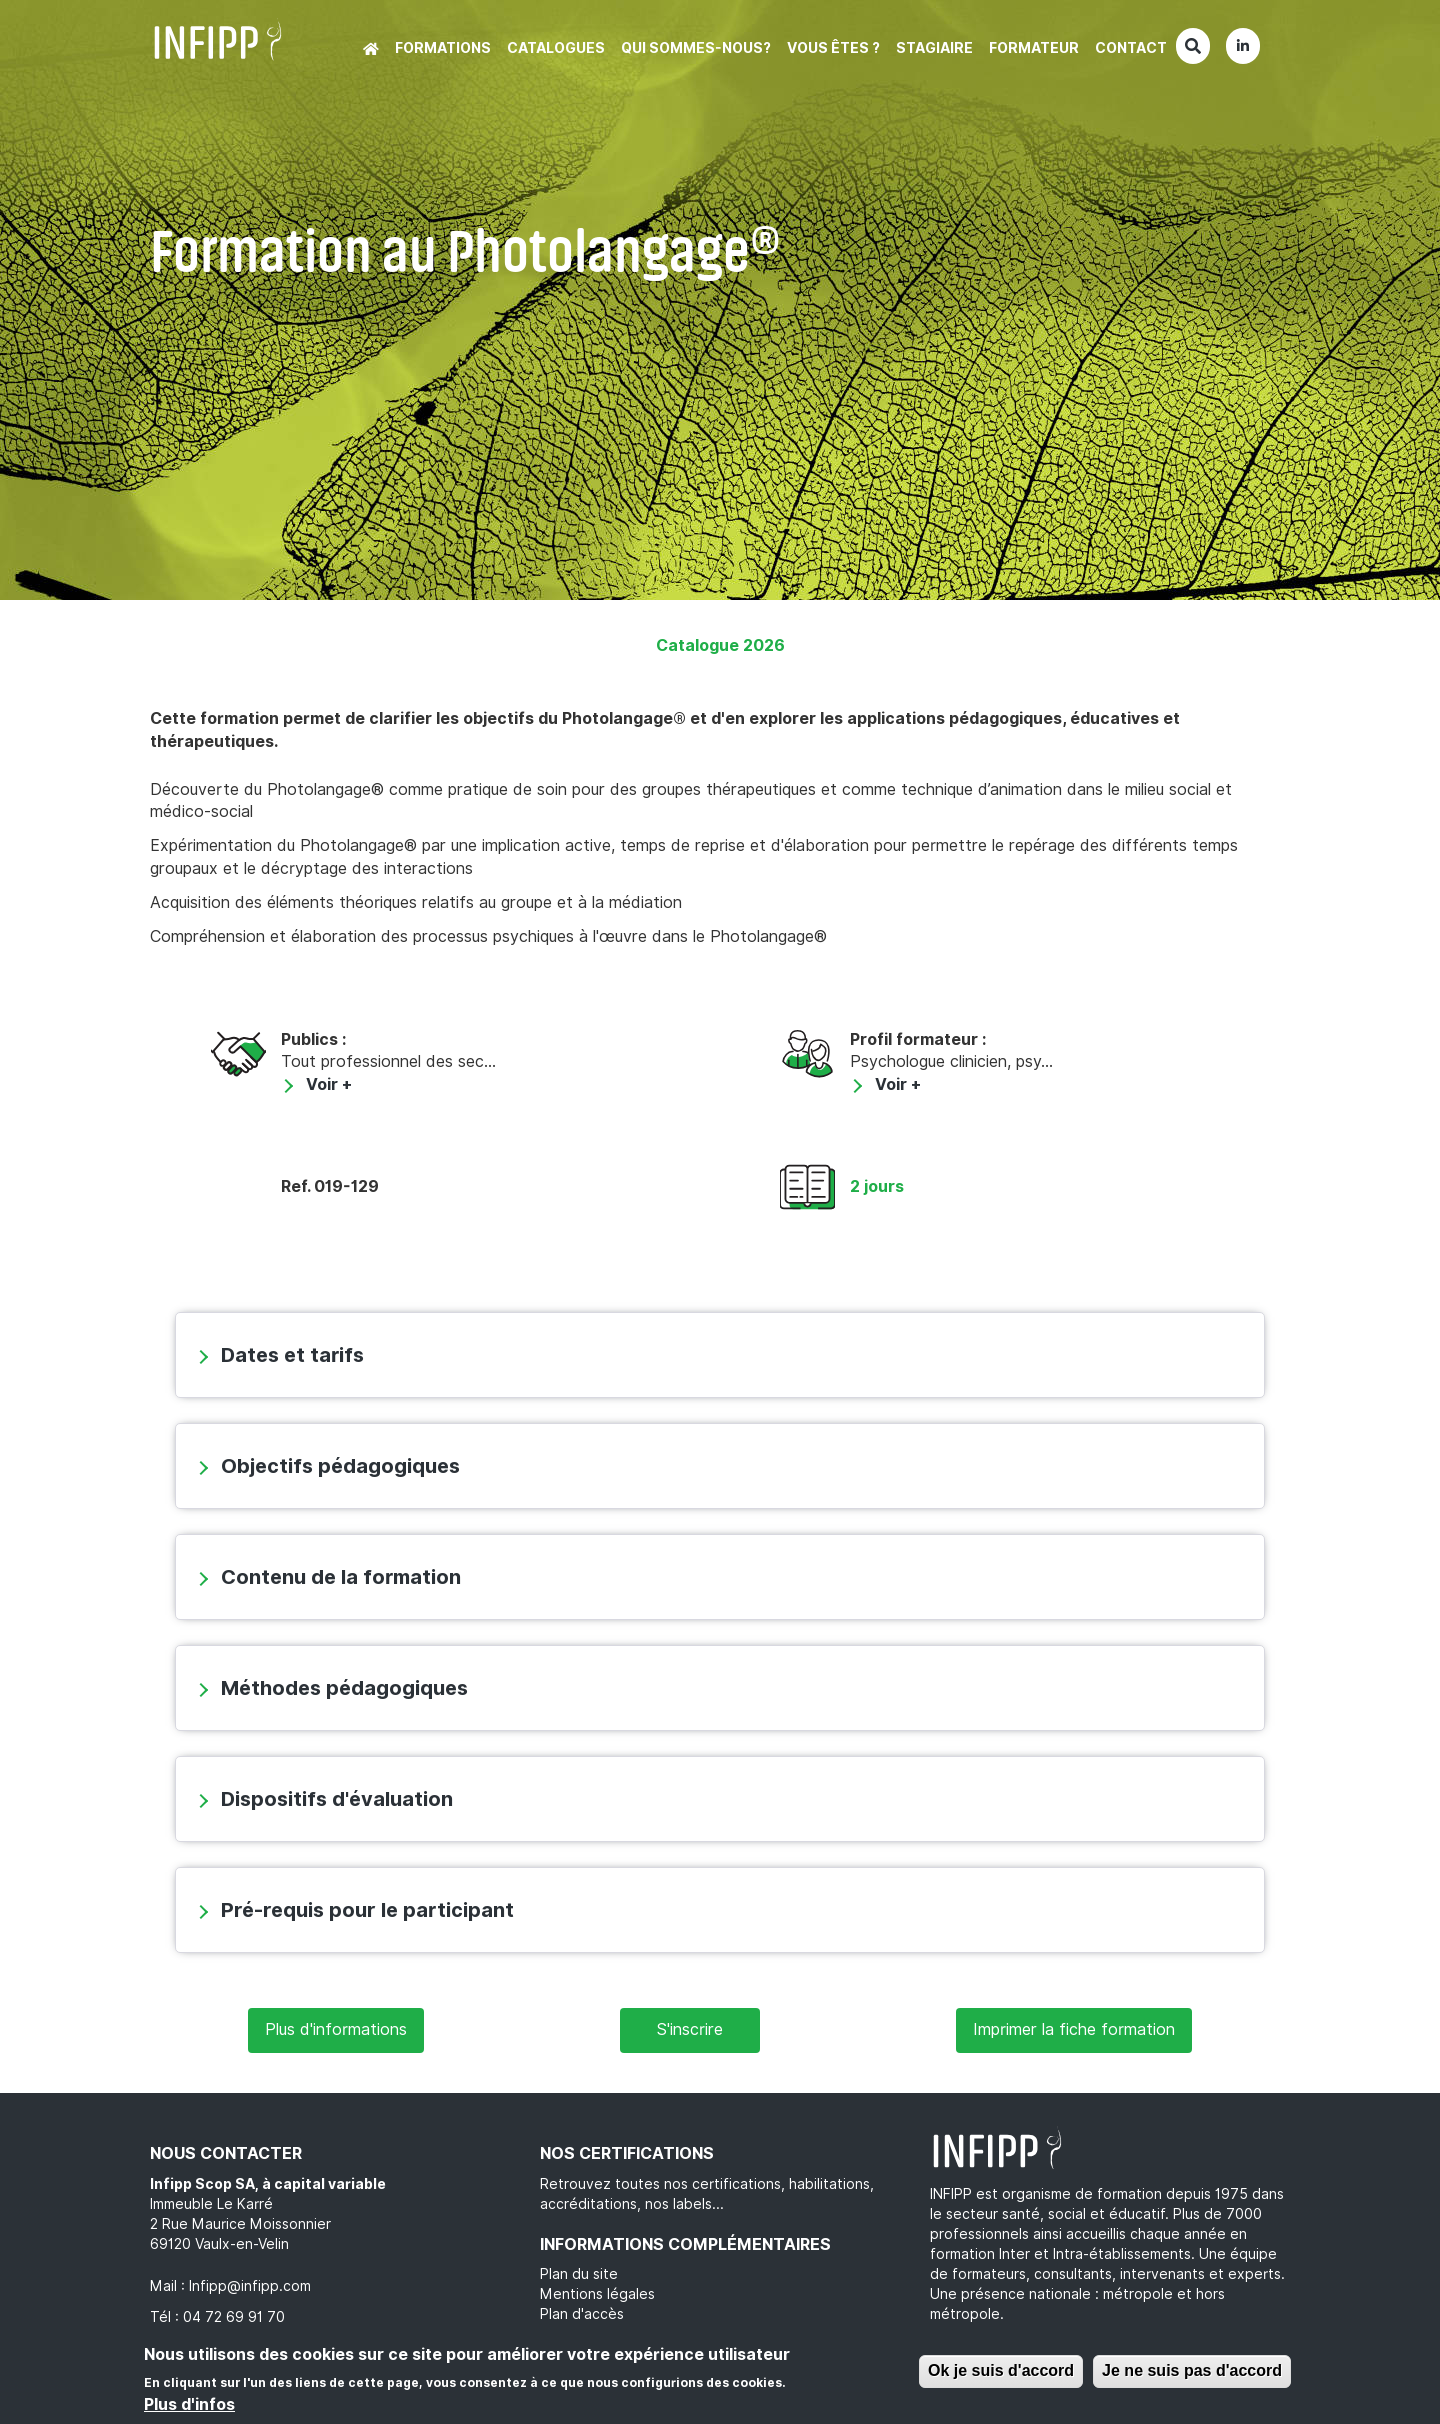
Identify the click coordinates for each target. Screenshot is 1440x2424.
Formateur (1034, 48)
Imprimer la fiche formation (1074, 2029)
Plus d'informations (336, 2029)
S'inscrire (690, 2029)
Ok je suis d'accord (1001, 2370)
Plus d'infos (189, 2404)
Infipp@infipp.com (250, 2286)
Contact (1131, 48)
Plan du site (579, 2274)
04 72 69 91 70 (234, 2317)
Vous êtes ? (833, 48)
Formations (443, 48)
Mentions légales (597, 2294)
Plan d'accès (582, 2314)
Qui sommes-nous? (696, 48)
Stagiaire (934, 48)
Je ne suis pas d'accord (1192, 2370)
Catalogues (556, 48)
